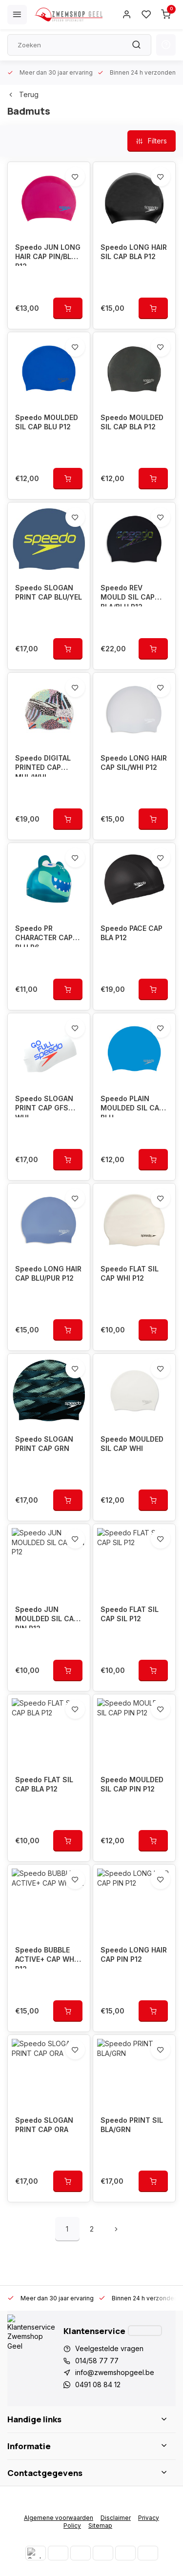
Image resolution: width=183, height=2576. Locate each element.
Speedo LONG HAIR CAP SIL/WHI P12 (134, 763)
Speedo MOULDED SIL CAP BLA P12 (132, 422)
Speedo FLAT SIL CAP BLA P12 (44, 1784)
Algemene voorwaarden (58, 2517)
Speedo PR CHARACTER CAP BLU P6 (44, 935)
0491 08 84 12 (98, 2384)
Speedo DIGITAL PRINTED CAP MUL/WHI (43, 765)
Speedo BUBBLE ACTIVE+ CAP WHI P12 (45, 1957)
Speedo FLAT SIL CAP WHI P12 (130, 1274)
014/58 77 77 (97, 2360)
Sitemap (100, 2525)
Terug (23, 94)
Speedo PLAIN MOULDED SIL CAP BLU (132, 1105)
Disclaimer (116, 2517)
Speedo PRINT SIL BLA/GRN (132, 2125)
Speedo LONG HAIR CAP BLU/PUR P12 (48, 1274)
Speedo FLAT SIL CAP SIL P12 (130, 1614)
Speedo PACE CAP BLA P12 (132, 933)
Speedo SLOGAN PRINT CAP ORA (44, 2125)
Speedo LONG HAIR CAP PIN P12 (134, 1955)
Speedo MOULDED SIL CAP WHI (132, 1444)
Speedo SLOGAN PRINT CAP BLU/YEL (48, 593)
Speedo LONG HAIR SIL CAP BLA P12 (134, 252)
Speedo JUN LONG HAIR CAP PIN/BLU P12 (48, 254)
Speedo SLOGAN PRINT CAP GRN (44, 1444)
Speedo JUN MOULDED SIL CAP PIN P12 (46, 1616)
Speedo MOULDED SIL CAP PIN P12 (132, 1784)
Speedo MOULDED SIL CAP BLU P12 (46, 422)
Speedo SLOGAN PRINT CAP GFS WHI (44, 1105)
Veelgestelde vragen (109, 2348)
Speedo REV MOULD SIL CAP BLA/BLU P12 (128, 595)
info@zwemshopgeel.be (114, 2372)
